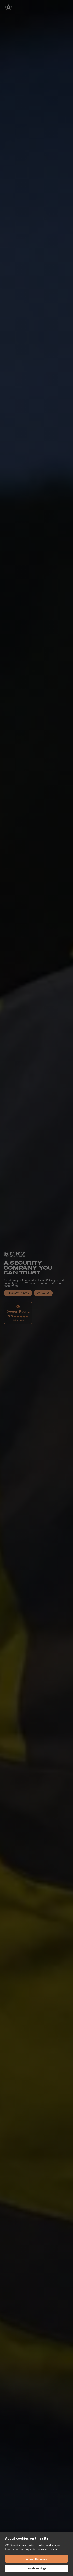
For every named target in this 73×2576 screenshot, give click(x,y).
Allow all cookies (36, 2559)
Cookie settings (36, 2568)
